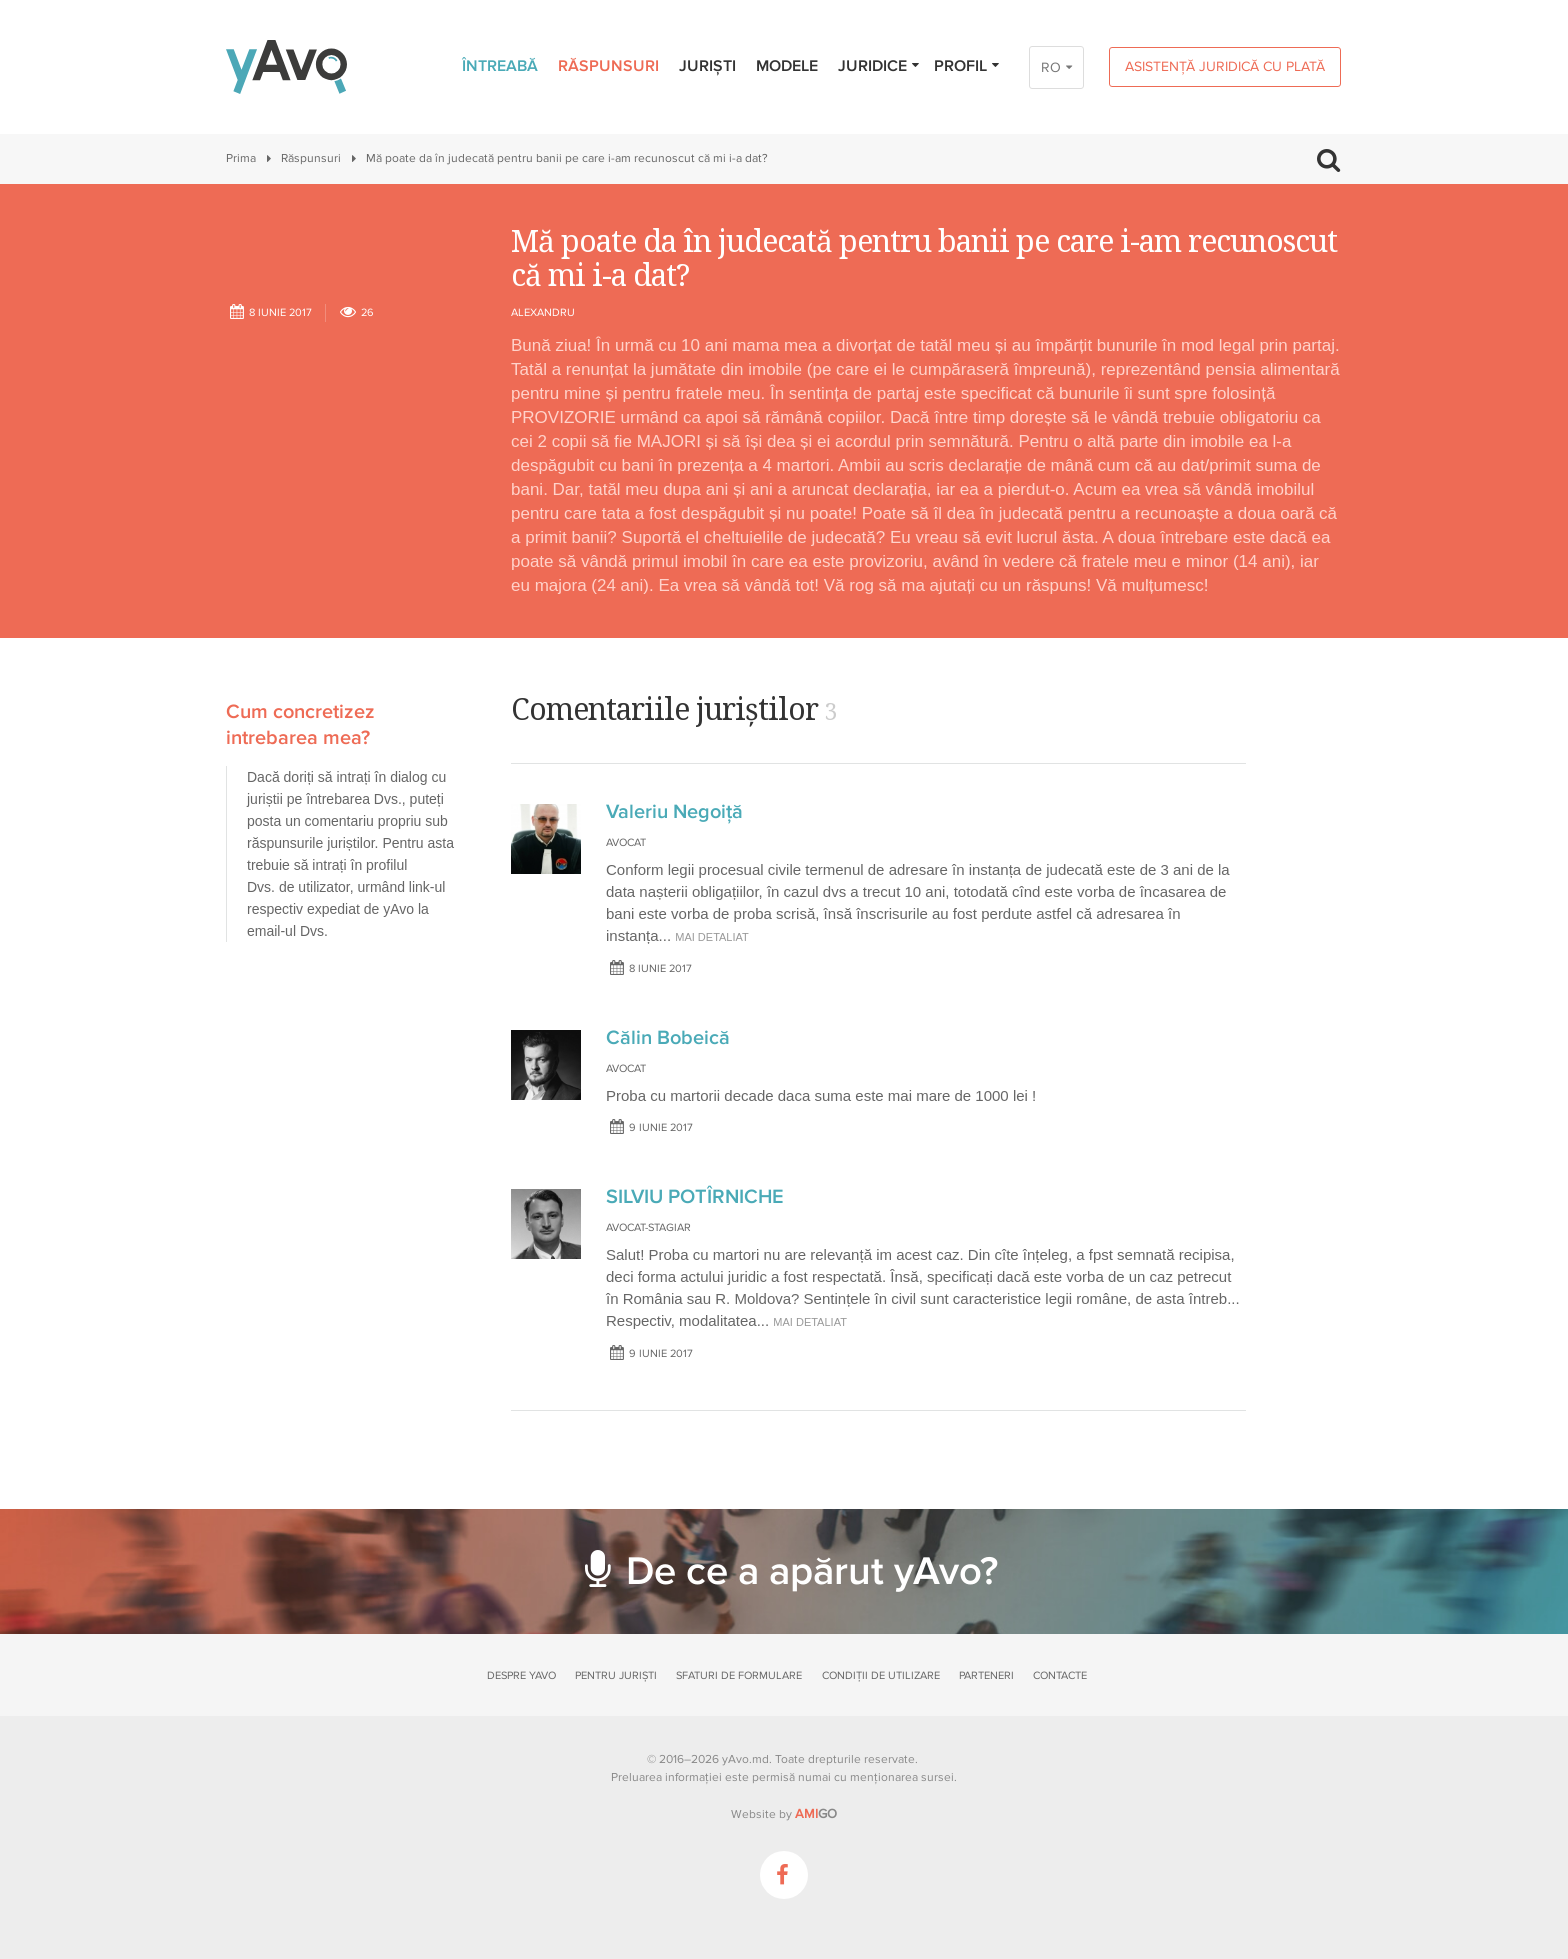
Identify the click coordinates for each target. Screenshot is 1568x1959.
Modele (787, 66)
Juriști (707, 66)
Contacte (1060, 1675)
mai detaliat (712, 937)
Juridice (879, 66)
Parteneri (986, 1675)
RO (1051, 67)
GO (816, 1814)
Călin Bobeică (668, 1038)
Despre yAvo (521, 1675)
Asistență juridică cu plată (1225, 66)
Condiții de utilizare (881, 1675)
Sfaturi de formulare (739, 1675)
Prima (241, 158)
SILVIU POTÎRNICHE (695, 1197)
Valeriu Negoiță (674, 812)
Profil (967, 66)
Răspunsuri (608, 66)
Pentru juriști (616, 1675)
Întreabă (500, 66)
